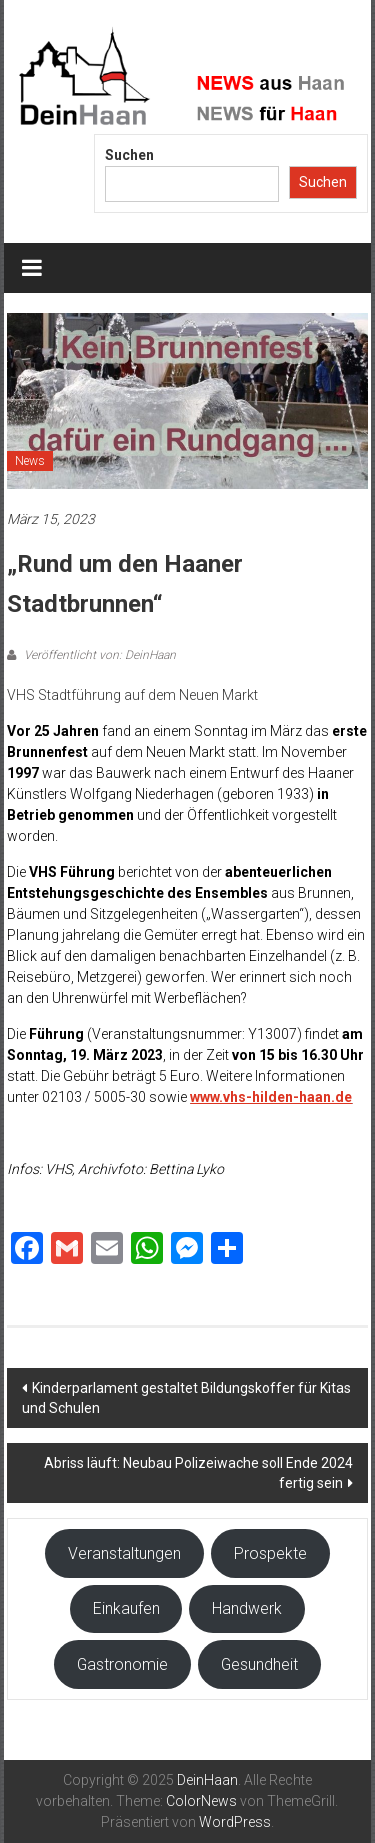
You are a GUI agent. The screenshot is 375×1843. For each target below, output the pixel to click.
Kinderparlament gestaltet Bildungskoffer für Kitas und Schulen (186, 1398)
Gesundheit (259, 1664)
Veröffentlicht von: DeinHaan (98, 655)
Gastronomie (122, 1664)
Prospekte (270, 1553)
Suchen (129, 155)
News (30, 461)
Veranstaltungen (124, 1553)
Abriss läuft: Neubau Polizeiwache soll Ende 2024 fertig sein (198, 1473)
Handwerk (247, 1608)
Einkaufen (126, 1608)
